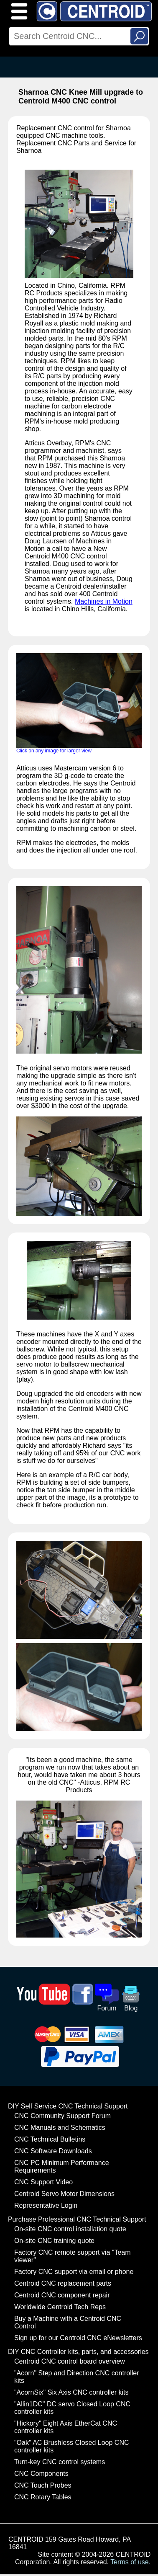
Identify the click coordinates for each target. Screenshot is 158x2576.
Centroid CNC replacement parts (62, 2283)
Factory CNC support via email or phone (73, 2271)
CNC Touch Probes (42, 2485)
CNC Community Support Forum (62, 2115)
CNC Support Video (43, 2182)
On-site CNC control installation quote (70, 2228)
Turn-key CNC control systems (59, 2461)
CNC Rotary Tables (42, 2497)
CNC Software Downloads (53, 2151)
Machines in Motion (104, 601)
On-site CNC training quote (54, 2240)
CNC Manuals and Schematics (59, 2127)
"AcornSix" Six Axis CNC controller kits (71, 2392)
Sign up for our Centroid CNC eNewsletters (78, 2337)
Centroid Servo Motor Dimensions (64, 2193)
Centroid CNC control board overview (69, 2361)
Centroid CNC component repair (62, 2295)
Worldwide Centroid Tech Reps (60, 2306)
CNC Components (41, 2473)
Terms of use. (130, 2562)
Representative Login (45, 2205)
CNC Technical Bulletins (49, 2139)
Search (139, 36)
